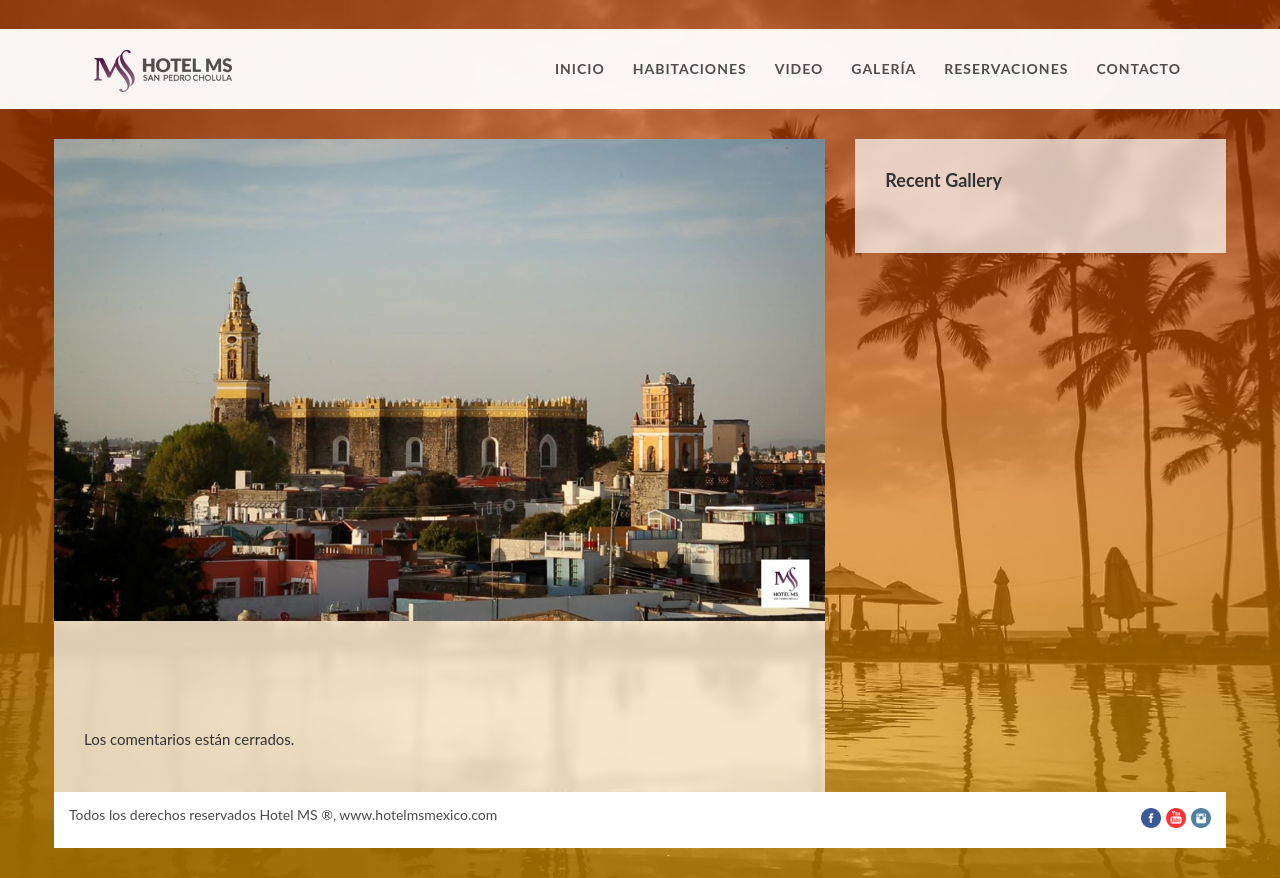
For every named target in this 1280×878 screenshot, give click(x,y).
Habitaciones (690, 68)
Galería (883, 68)
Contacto (1138, 68)
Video (799, 68)
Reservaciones (1006, 68)
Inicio (580, 68)
